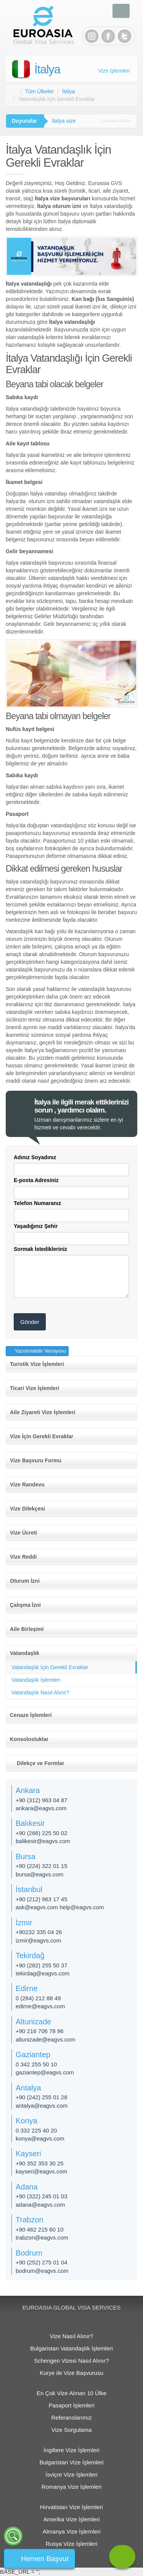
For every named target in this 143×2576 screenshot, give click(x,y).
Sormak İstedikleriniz (40, 1249)
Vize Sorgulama (71, 2430)
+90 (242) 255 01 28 (41, 2097)
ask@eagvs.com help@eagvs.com (60, 1907)
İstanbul (29, 1889)
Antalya (28, 2088)
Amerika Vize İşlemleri (71, 2519)
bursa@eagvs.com (39, 1874)
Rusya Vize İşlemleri (72, 2543)
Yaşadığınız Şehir (36, 1226)
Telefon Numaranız (37, 1203)
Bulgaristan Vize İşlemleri (71, 2462)
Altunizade (33, 2021)
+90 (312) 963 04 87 (41, 1800)
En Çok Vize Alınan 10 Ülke (71, 2393)
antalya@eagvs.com (41, 2105)
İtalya (47, 69)
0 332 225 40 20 (36, 2130)
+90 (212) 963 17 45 (41, 1899)
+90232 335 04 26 (39, 1932)
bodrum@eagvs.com (42, 2270)
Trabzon (29, 2219)
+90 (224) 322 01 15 (41, 1866)
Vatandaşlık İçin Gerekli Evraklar (49, 1667)
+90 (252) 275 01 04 (41, 2262)
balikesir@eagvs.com (43, 1841)
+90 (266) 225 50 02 (41, 1833)
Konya (26, 2120)
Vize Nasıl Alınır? (71, 2336)
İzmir (24, 1922)
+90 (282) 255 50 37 (41, 1965)
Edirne (27, 1988)
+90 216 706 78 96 (40, 2031)
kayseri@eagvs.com (41, 2171)
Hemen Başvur (45, 2559)
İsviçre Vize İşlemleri (71, 2474)
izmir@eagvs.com (38, 1940)
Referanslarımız (71, 2417)
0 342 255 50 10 (36, 2064)
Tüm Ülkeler (39, 91)
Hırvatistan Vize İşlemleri (71, 2507)
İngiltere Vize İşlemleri (71, 2450)
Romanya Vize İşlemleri (71, 2486)
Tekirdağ (30, 1955)
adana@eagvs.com (40, 2204)
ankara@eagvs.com (41, 1808)
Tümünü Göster (116, 121)
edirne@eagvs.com (40, 2006)
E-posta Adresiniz (36, 1180)
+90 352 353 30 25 (40, 2163)
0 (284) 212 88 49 (38, 1998)
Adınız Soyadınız (35, 1157)
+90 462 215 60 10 (40, 2229)
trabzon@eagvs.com (42, 2237)
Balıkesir (30, 1823)
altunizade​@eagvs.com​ (45, 2039)
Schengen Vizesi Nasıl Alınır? (71, 2360)
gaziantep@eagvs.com (45, 2072)
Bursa (25, 1856)
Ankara (28, 1790)
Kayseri (28, 2153)
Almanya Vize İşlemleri (71, 2531)
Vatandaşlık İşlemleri (35, 1680)
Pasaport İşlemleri (71, 2405)
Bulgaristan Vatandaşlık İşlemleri (71, 2348)
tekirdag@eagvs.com (42, 1973)
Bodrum (29, 2253)
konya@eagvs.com (40, 2138)
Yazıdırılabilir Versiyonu (39, 1351)
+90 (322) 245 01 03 (41, 2196)
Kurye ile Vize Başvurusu (71, 2373)
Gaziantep (33, 2054)
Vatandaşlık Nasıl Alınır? (40, 1692)
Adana (27, 2187)
